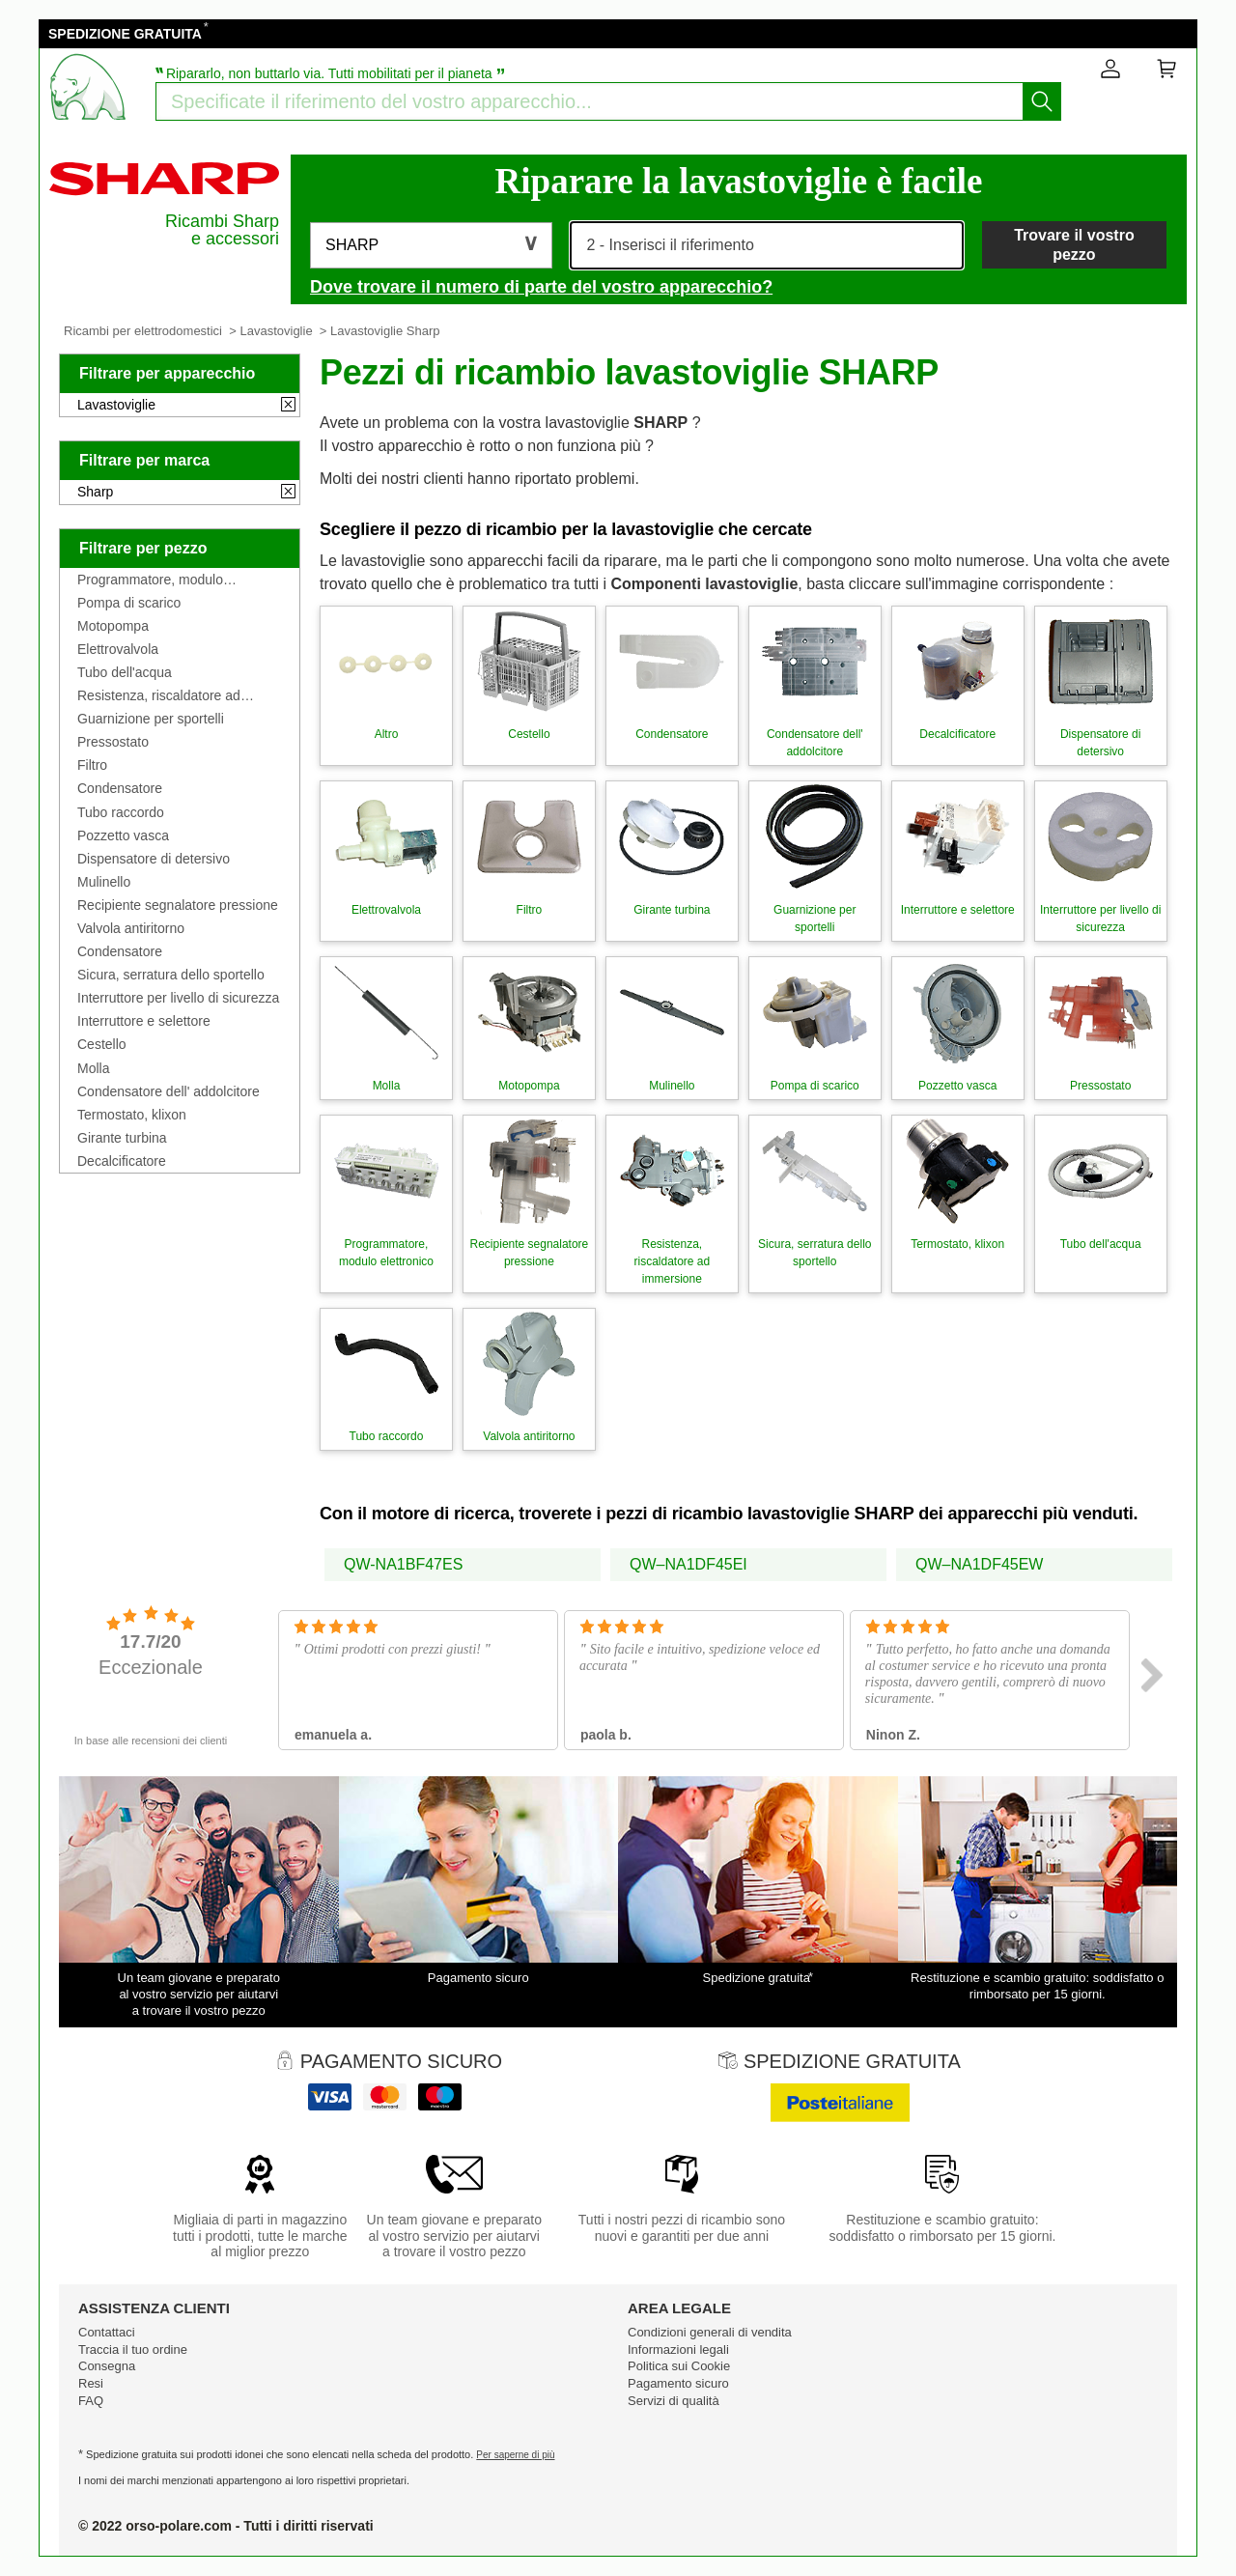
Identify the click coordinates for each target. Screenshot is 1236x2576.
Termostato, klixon (131, 1114)
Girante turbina (122, 1138)
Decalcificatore (121, 1161)
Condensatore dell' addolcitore (168, 1091)
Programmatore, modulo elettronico (150, 579)
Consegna (106, 2366)
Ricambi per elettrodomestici (143, 331)
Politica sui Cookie (679, 2366)
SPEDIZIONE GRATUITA (125, 34)
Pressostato (113, 742)
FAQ (90, 2400)
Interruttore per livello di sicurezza (178, 997)
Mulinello (103, 882)
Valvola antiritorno (130, 928)
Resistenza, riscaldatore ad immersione (158, 695)
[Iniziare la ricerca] (1042, 101)
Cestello (101, 1044)
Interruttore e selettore (144, 1021)
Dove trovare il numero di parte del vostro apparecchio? (541, 287)
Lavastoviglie (275, 331)
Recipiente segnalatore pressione (177, 905)
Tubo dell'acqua (124, 672)
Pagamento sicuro (678, 2383)
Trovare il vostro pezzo (1074, 244)
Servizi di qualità (673, 2400)
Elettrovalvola (117, 649)
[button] (431, 245)
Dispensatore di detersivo (153, 858)
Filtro (92, 765)
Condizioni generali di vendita (710, 2332)
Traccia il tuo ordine (132, 2349)
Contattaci (106, 2332)
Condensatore (119, 788)
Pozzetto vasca (123, 835)
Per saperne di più (515, 2454)
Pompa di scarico (129, 602)
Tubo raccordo (120, 812)
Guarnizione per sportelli (150, 718)
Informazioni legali (678, 2349)
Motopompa (113, 626)
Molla (93, 1068)
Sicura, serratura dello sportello (171, 974)
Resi (90, 2383)
